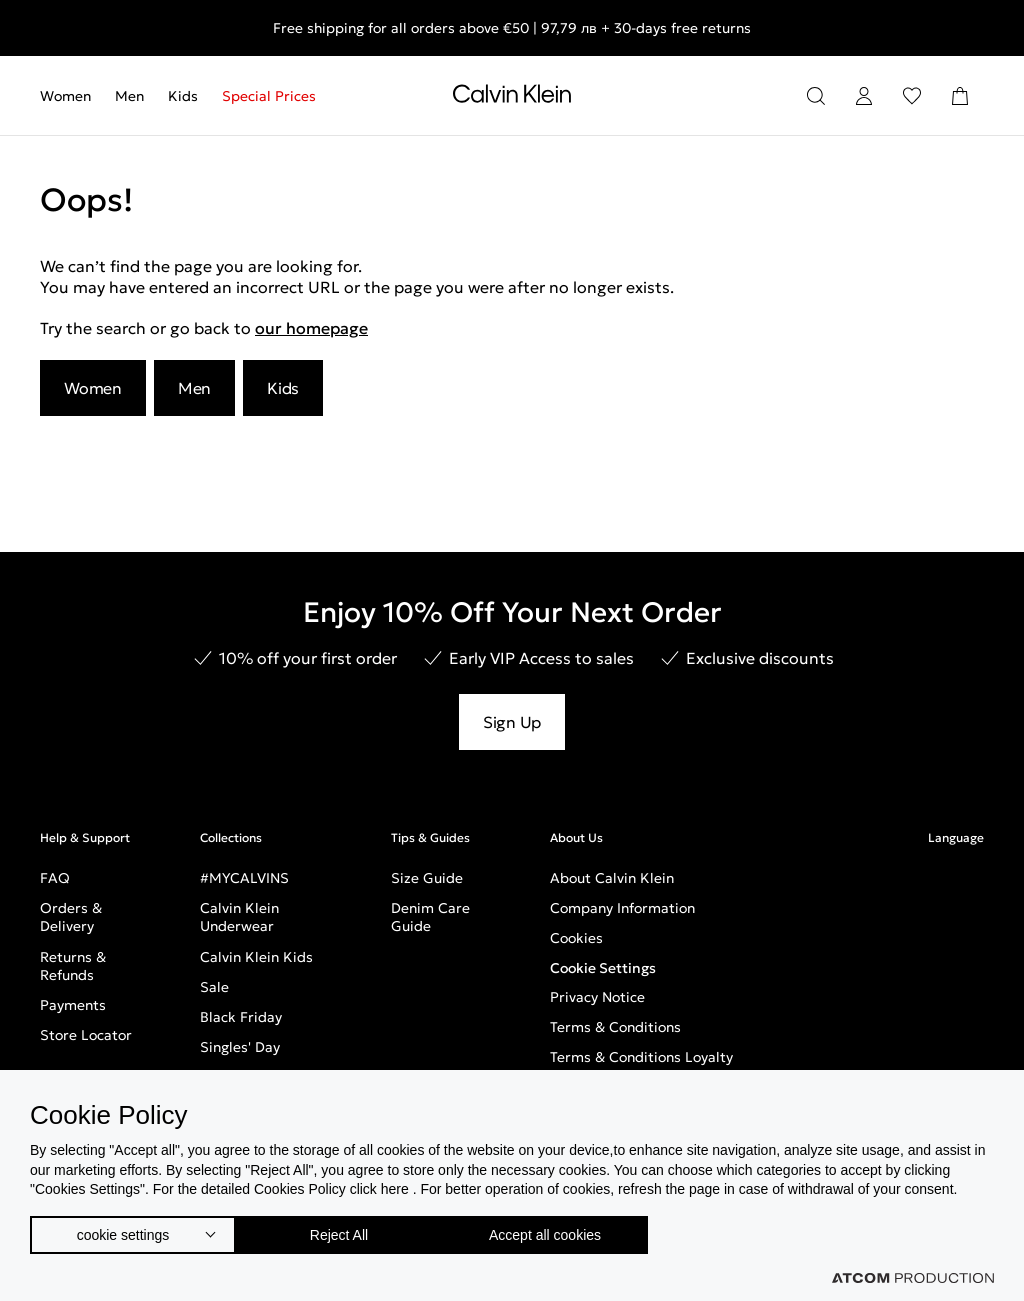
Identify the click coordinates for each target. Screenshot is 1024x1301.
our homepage (311, 328)
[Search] (816, 96)
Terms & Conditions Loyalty (641, 1057)
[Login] (864, 96)
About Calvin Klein (612, 878)
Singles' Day (240, 1047)
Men (129, 96)
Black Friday (241, 1017)
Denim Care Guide (430, 917)
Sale (214, 987)
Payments (73, 1005)
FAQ (55, 878)
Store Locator (86, 1035)
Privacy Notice (597, 997)
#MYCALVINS (244, 878)
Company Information (622, 908)
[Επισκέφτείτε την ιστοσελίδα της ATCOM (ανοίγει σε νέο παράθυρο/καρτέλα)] (913, 1278)
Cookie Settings (603, 968)
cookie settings (123, 1230)
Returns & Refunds (73, 966)
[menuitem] (71, 96)
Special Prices (269, 96)
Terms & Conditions (615, 1027)
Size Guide (427, 878)
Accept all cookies (565, 1230)
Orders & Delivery (71, 917)
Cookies (576, 938)
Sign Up (512, 722)
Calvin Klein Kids (256, 957)
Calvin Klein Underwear (239, 917)
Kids (183, 96)
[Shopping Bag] (960, 96)
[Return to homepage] (512, 98)
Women (65, 96)
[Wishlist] (912, 96)
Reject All (349, 1230)
